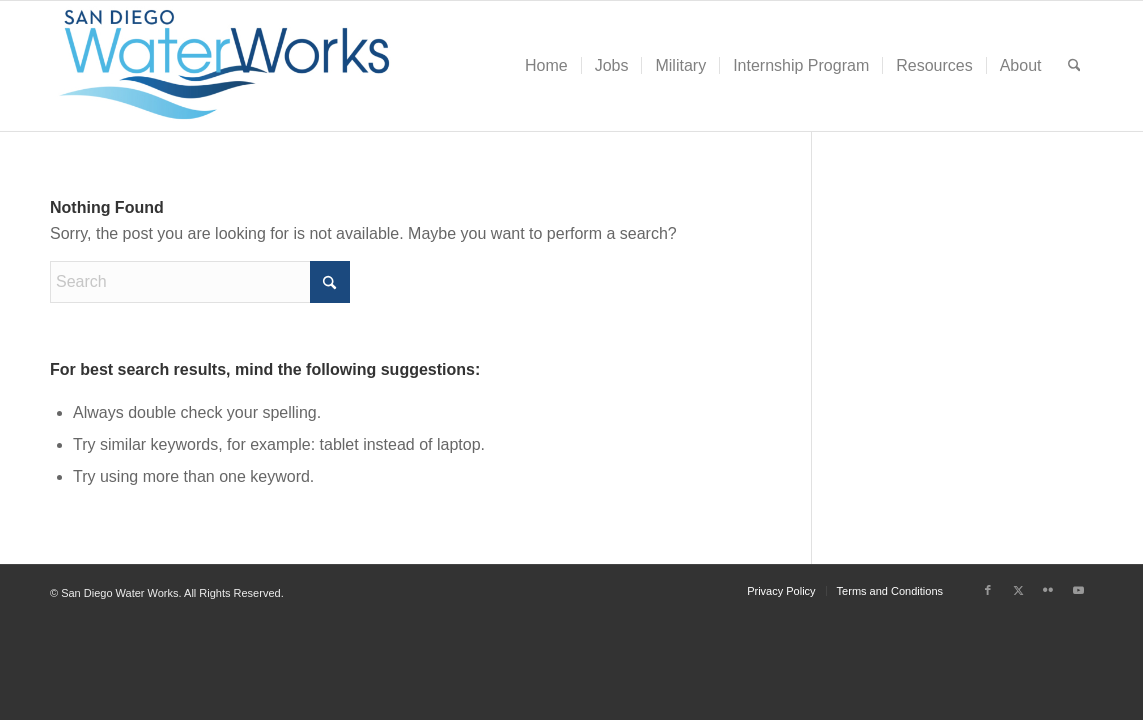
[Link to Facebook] (988, 590)
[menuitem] (546, 66)
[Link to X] (1018, 590)
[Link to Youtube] (1078, 590)
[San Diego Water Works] (225, 66)
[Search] (1074, 66)
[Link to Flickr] (1048, 590)
